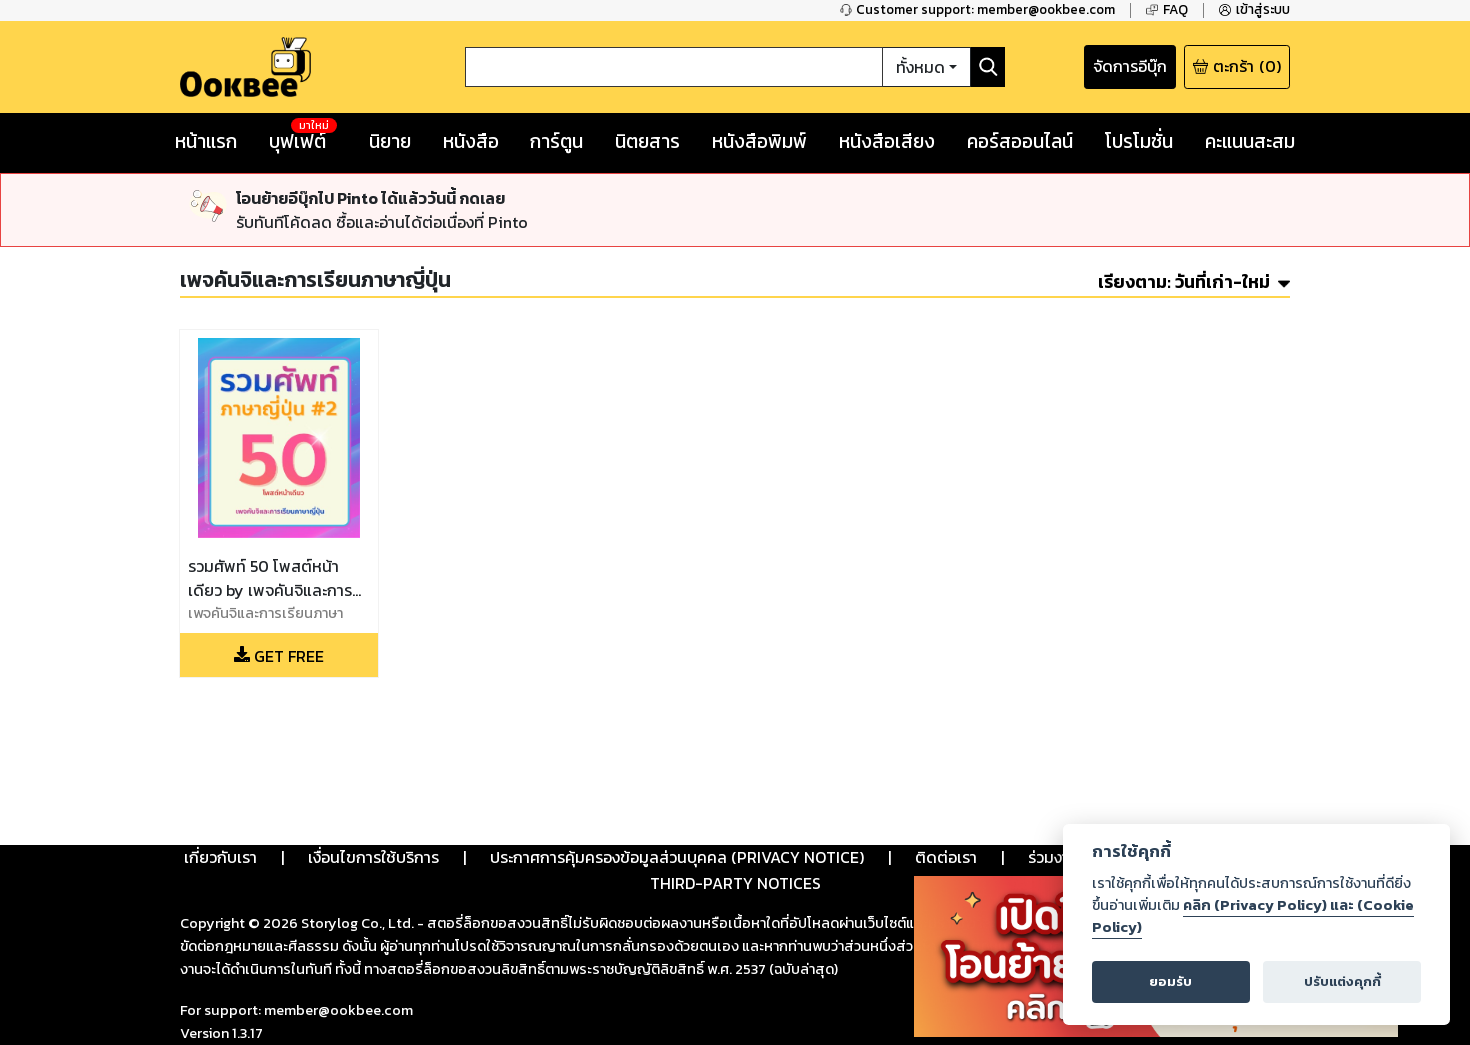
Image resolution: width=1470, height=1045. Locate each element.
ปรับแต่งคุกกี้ (1342, 981)
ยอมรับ (1170, 981)
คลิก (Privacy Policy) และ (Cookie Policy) (1253, 916)
